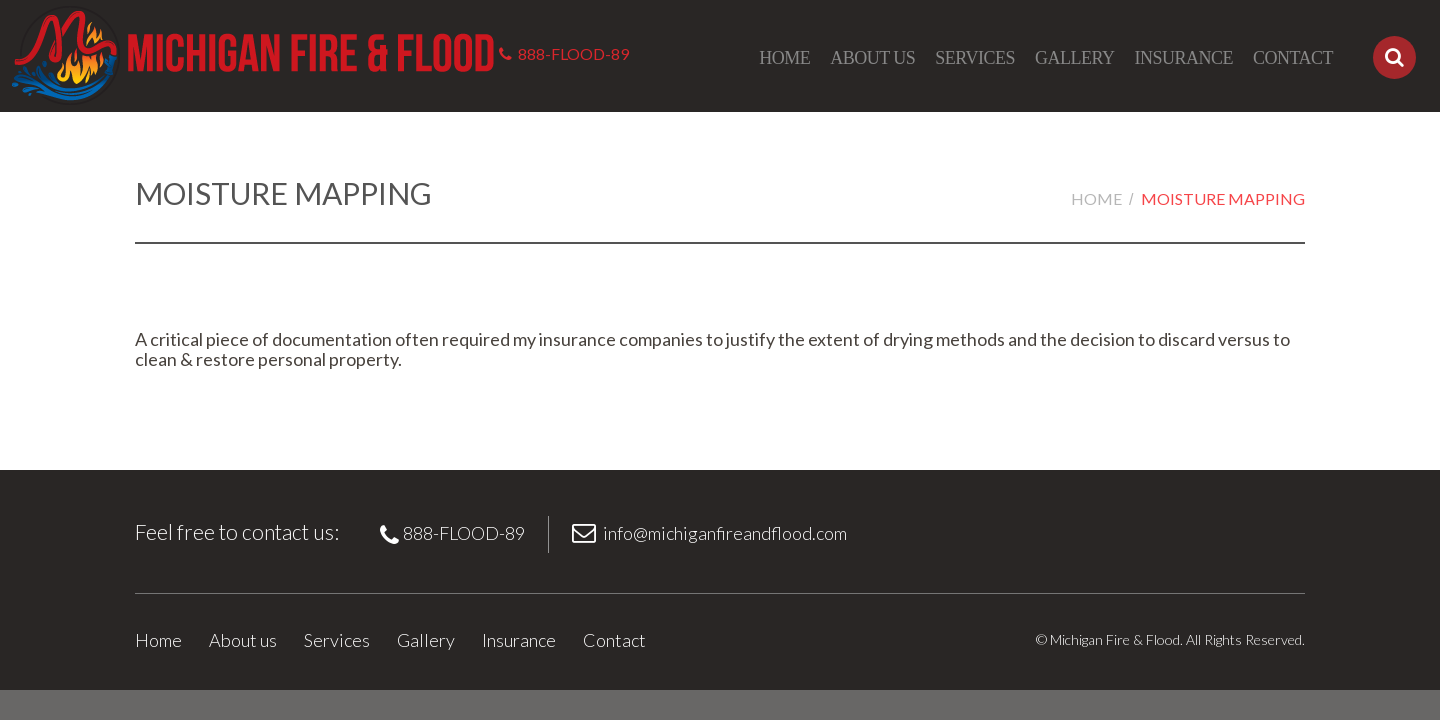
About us (872, 58)
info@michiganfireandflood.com (725, 533)
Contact (1293, 58)
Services (975, 58)
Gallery (1075, 58)
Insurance (1183, 58)
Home (784, 58)
